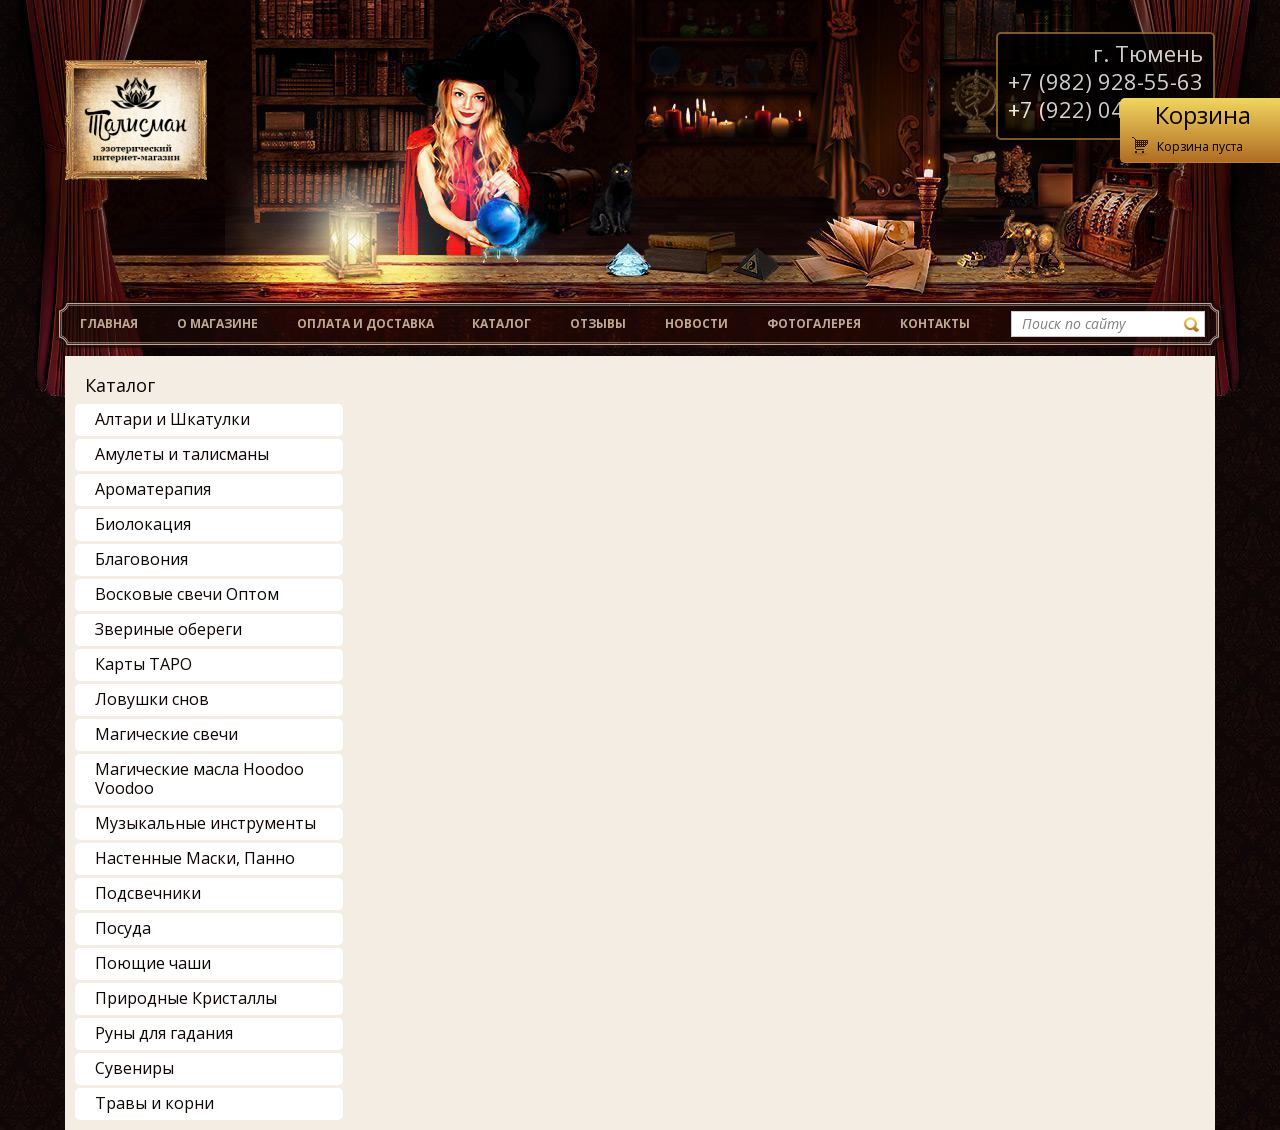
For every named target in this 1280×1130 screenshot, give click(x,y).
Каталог (120, 385)
